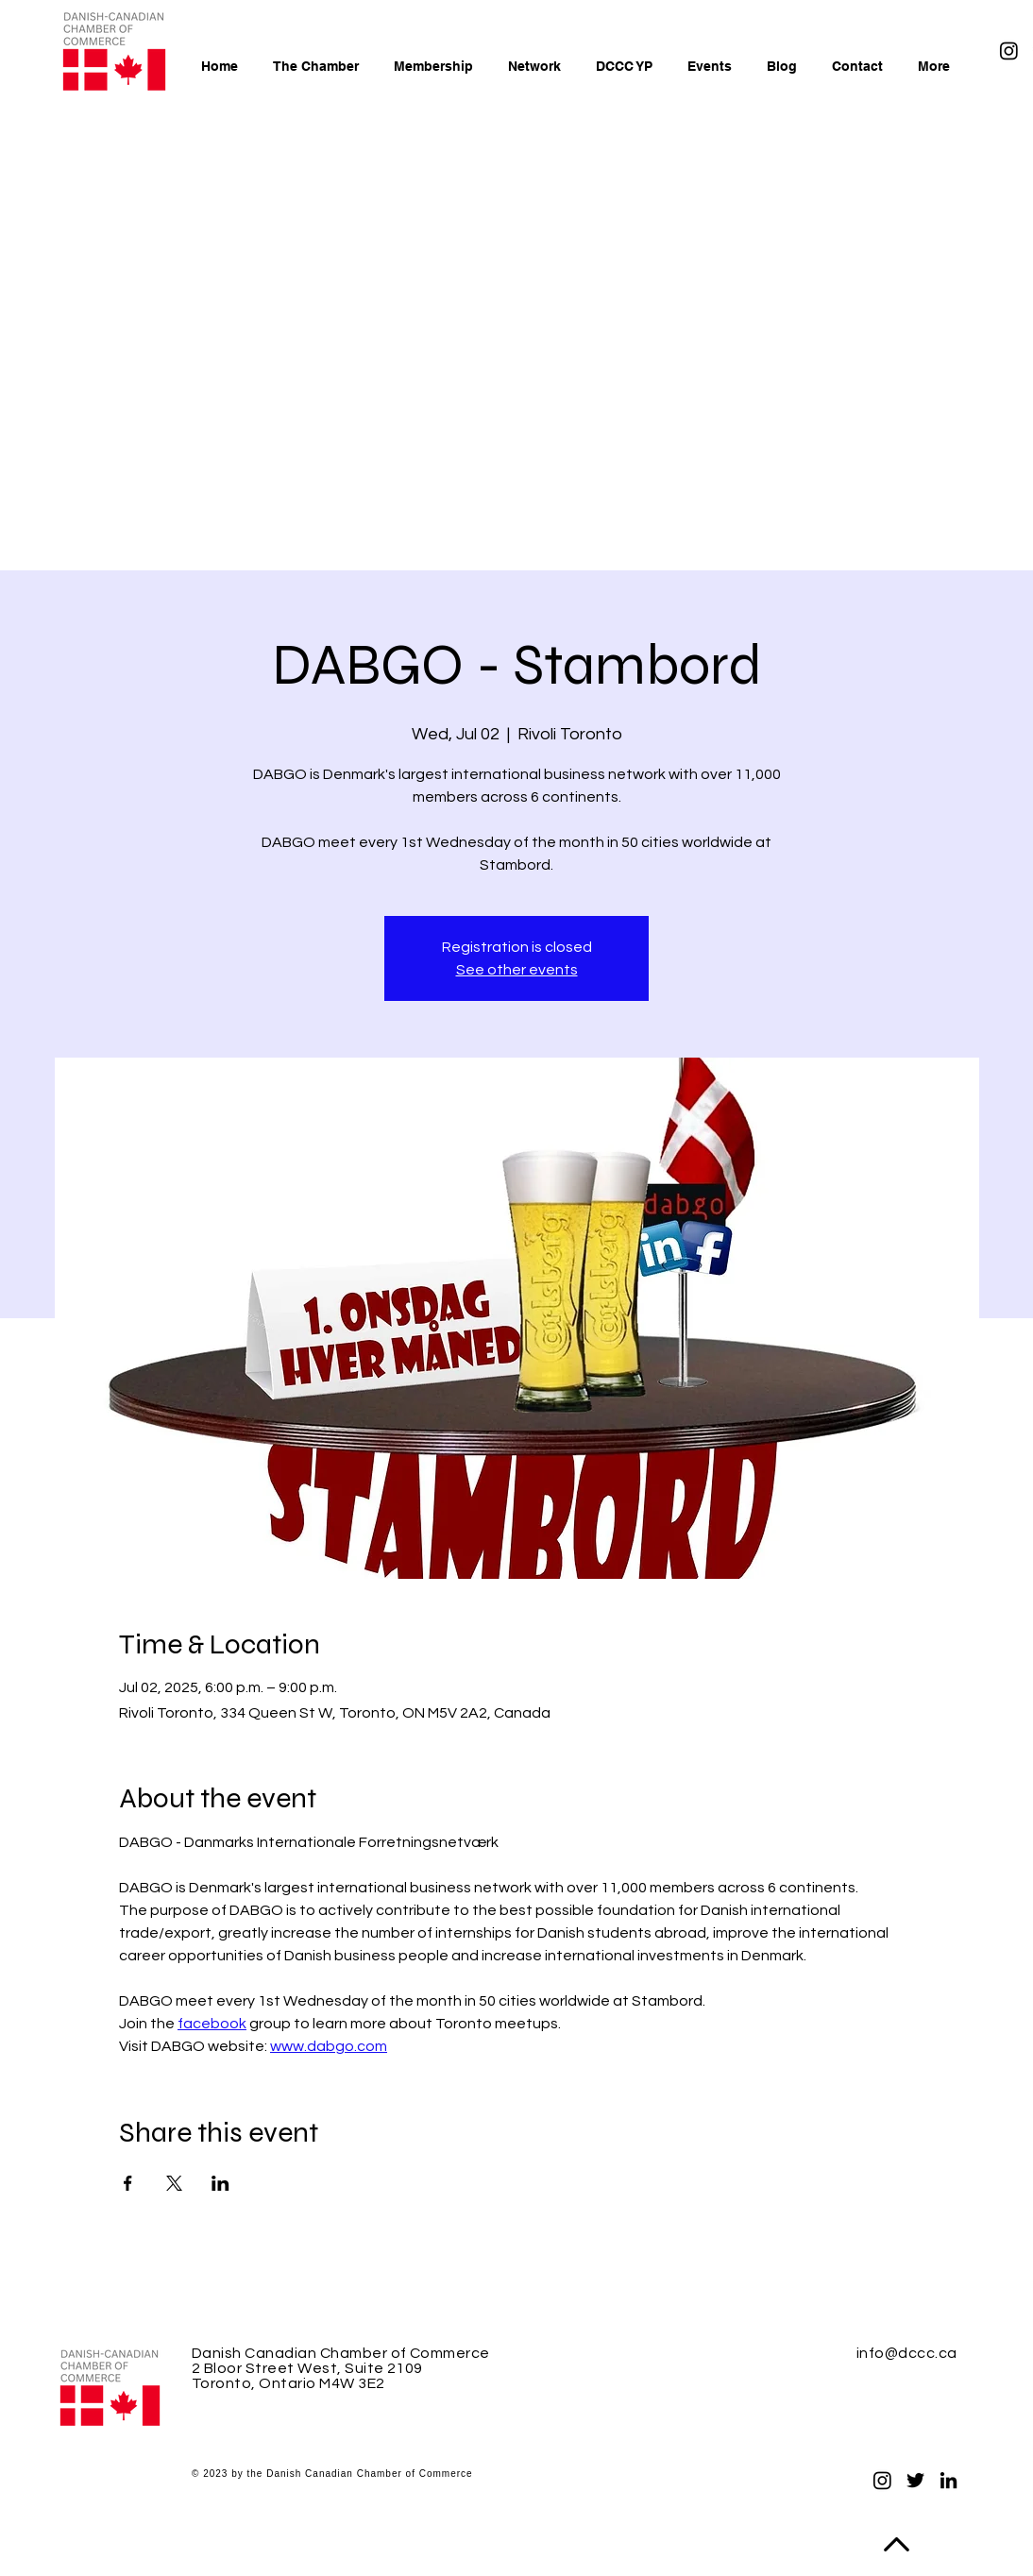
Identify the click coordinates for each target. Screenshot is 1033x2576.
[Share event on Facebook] (128, 2183)
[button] (430, 66)
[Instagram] (1009, 50)
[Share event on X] (174, 2183)
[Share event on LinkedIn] (220, 2183)
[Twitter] (915, 2480)
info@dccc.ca (906, 2353)
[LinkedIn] (948, 2480)
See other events (517, 969)
